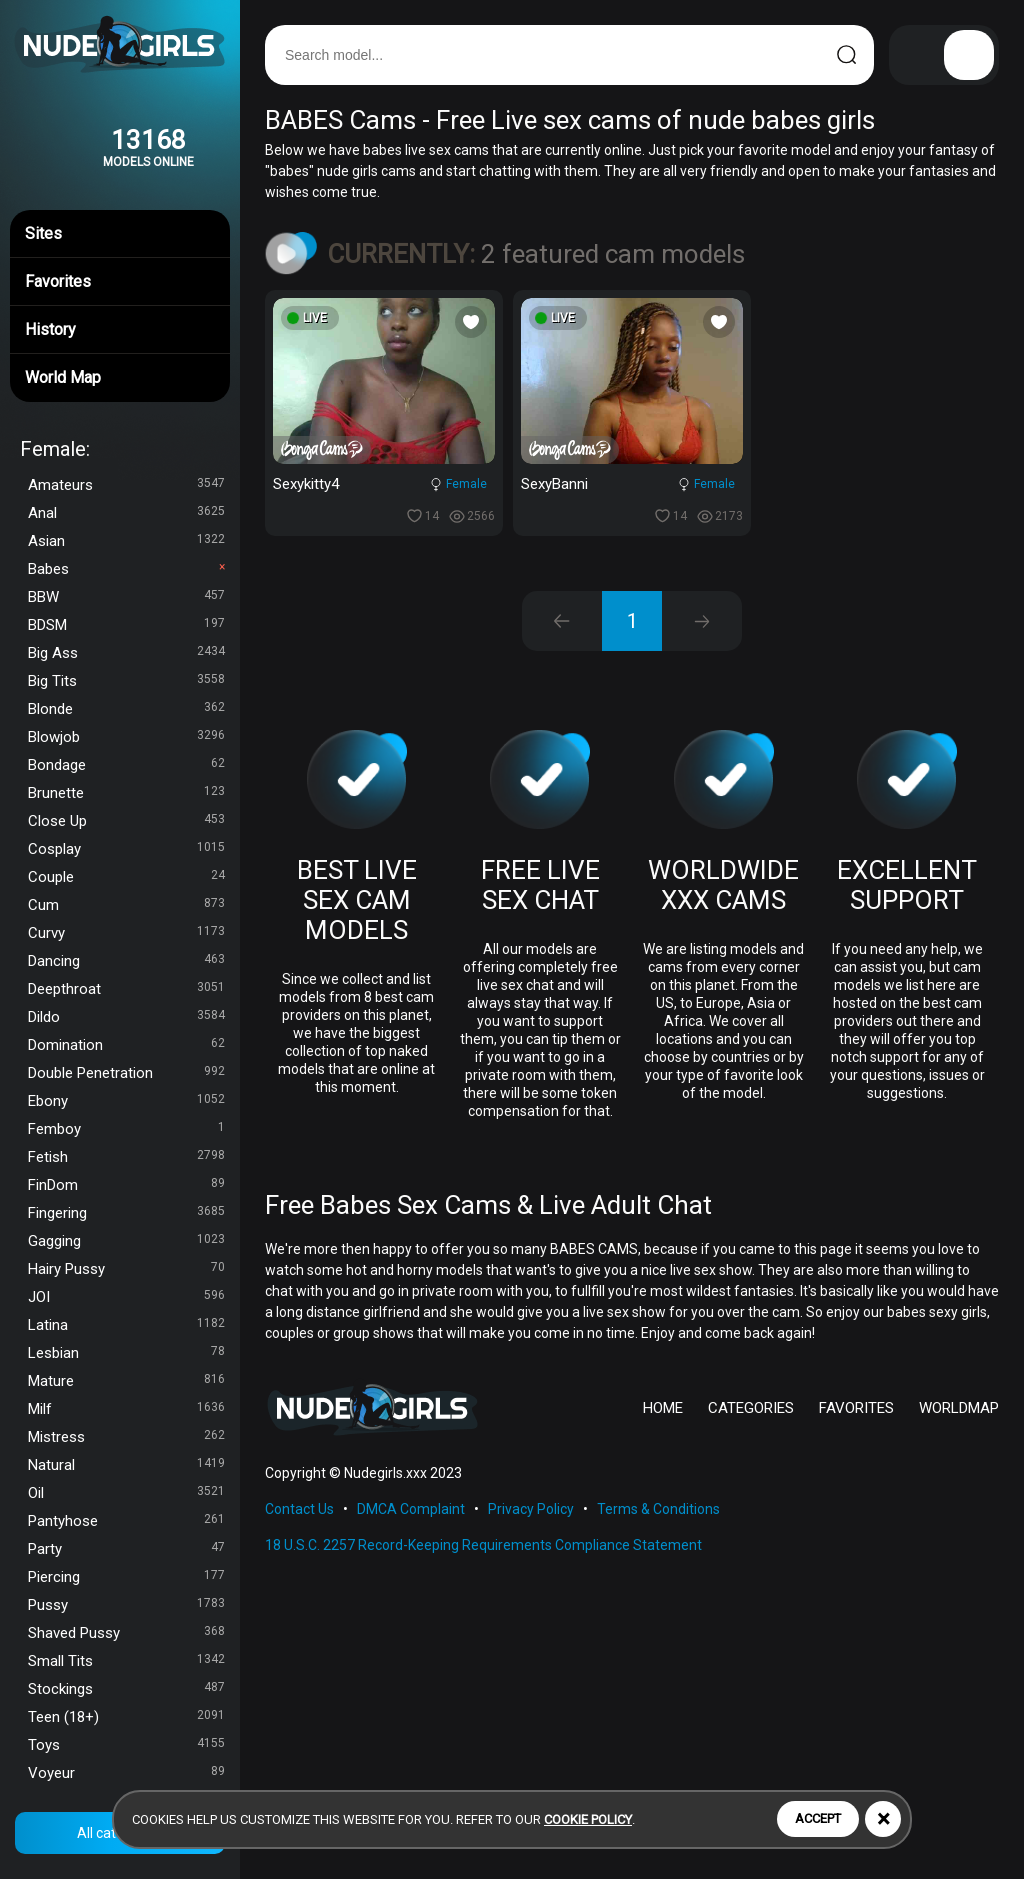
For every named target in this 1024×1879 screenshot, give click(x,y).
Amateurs (126, 485)
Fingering (126, 1213)
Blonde (126, 709)
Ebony (126, 1101)
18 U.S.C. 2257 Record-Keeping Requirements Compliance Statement (483, 1545)
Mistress (126, 1437)
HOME (663, 1408)
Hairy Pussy (126, 1269)
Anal (126, 513)
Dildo (126, 1017)
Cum (126, 905)
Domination (126, 1045)
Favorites (120, 279)
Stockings (126, 1689)
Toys (126, 1745)
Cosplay (126, 849)
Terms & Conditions (658, 1509)
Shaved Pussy (126, 1633)
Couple (126, 877)
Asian (126, 541)
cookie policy (588, 1819)
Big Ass (126, 653)
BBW (126, 597)
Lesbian (126, 1353)
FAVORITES (856, 1408)
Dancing (126, 961)
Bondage (126, 765)
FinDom (126, 1185)
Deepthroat (126, 989)
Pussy (126, 1605)
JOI (126, 1297)
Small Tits (126, 1661)
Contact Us (299, 1509)
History (120, 327)
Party (126, 1549)
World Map (120, 375)
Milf (126, 1409)
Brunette (126, 793)
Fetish (126, 1157)
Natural (126, 1465)
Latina (126, 1325)
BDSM (126, 625)
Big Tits (126, 681)
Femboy (126, 1129)
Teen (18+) (126, 1717)
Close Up (126, 821)
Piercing (126, 1577)
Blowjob (126, 737)
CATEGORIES (751, 1408)
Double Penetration (126, 1073)
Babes (126, 569)
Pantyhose (126, 1521)
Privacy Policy (531, 1509)
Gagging (126, 1241)
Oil (126, 1493)
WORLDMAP (959, 1408)
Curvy (126, 933)
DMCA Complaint (411, 1509)
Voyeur (126, 1773)
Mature (126, 1381)
